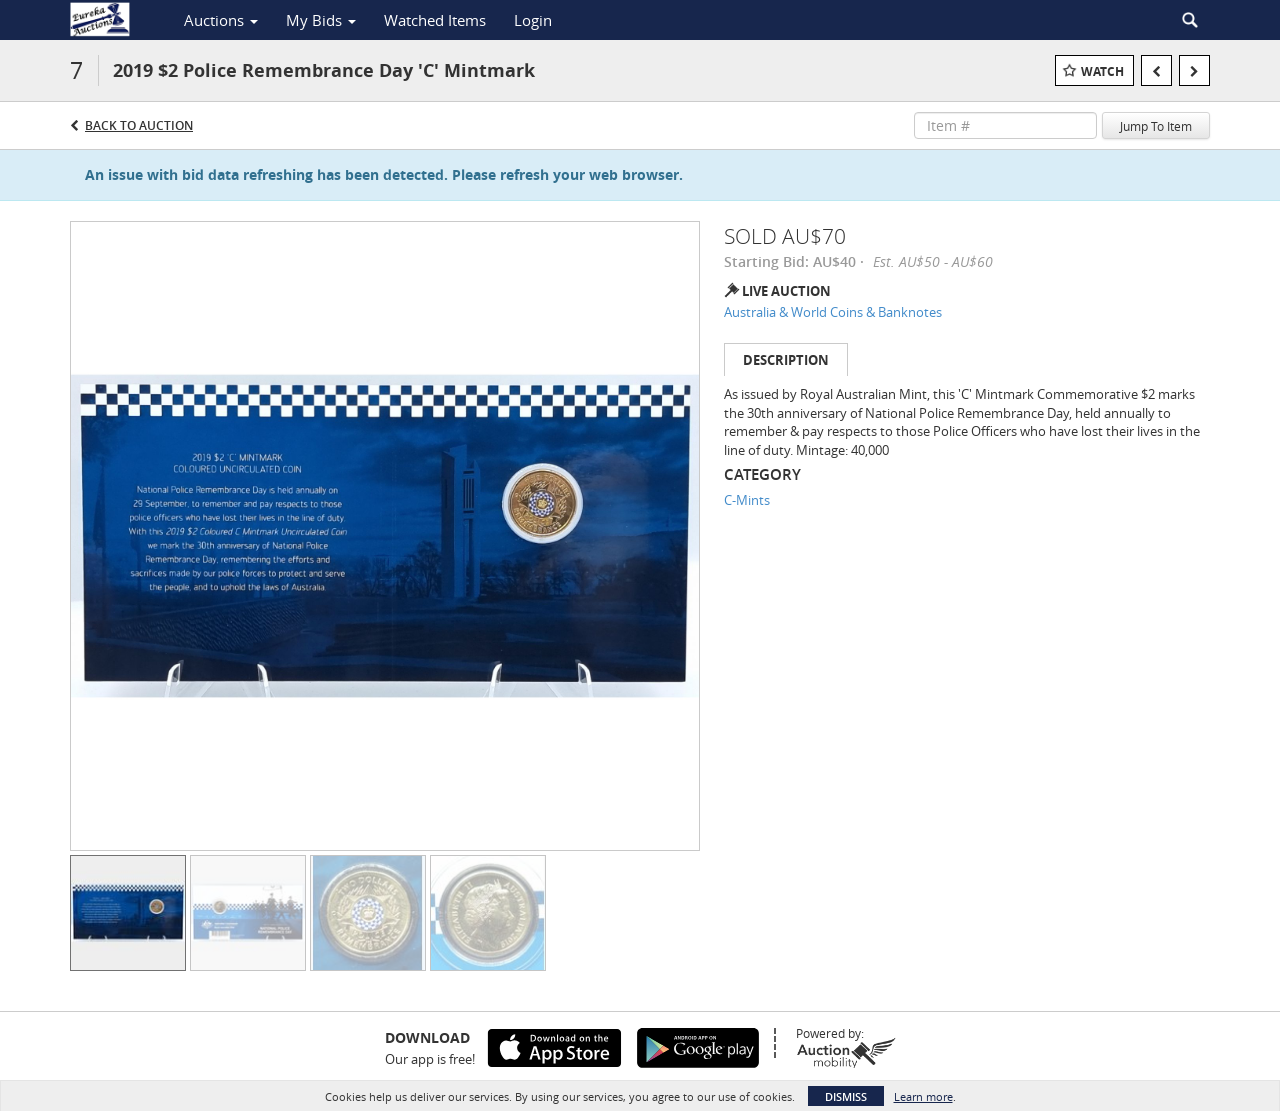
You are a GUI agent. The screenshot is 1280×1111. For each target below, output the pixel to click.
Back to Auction (139, 125)
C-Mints (747, 500)
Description (786, 360)
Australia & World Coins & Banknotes (833, 312)
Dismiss (846, 1096)
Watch (1102, 71)
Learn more (923, 1096)
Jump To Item (1156, 126)
